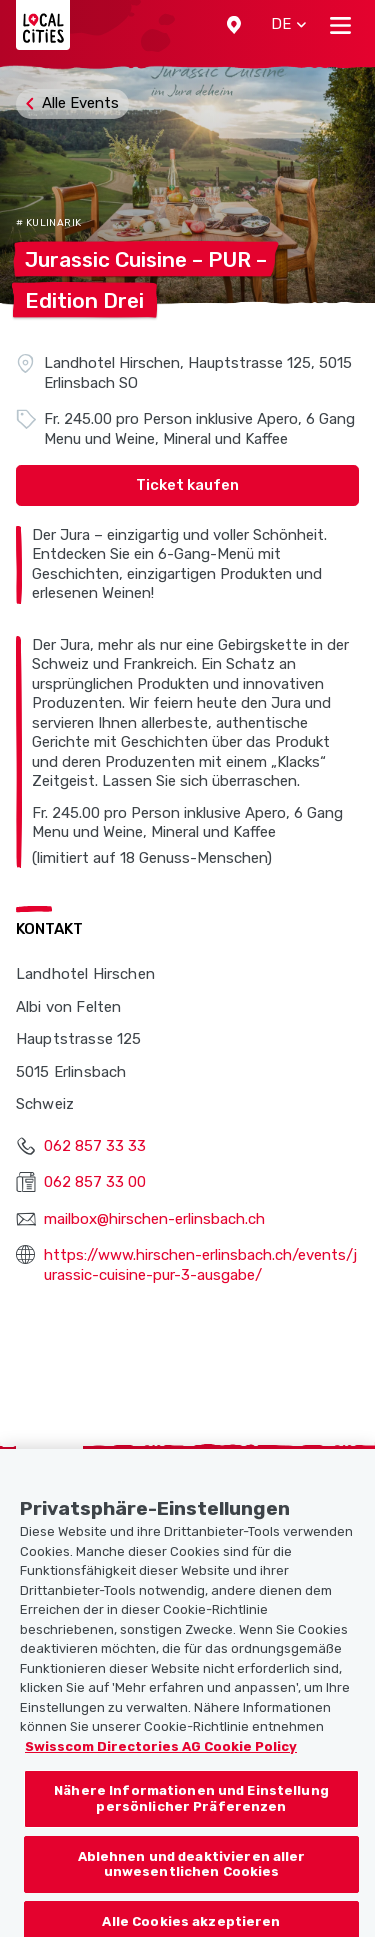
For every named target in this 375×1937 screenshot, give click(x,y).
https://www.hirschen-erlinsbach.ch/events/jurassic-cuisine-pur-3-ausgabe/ (200, 1265)
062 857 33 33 (95, 1146)
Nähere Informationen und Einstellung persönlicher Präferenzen (191, 1810)
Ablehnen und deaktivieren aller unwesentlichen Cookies (192, 1875)
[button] (234, 25)
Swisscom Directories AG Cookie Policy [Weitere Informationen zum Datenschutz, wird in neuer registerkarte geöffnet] (161, 1757)
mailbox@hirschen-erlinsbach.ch (154, 1219)
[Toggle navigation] (340, 25)
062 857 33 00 (95, 1182)
